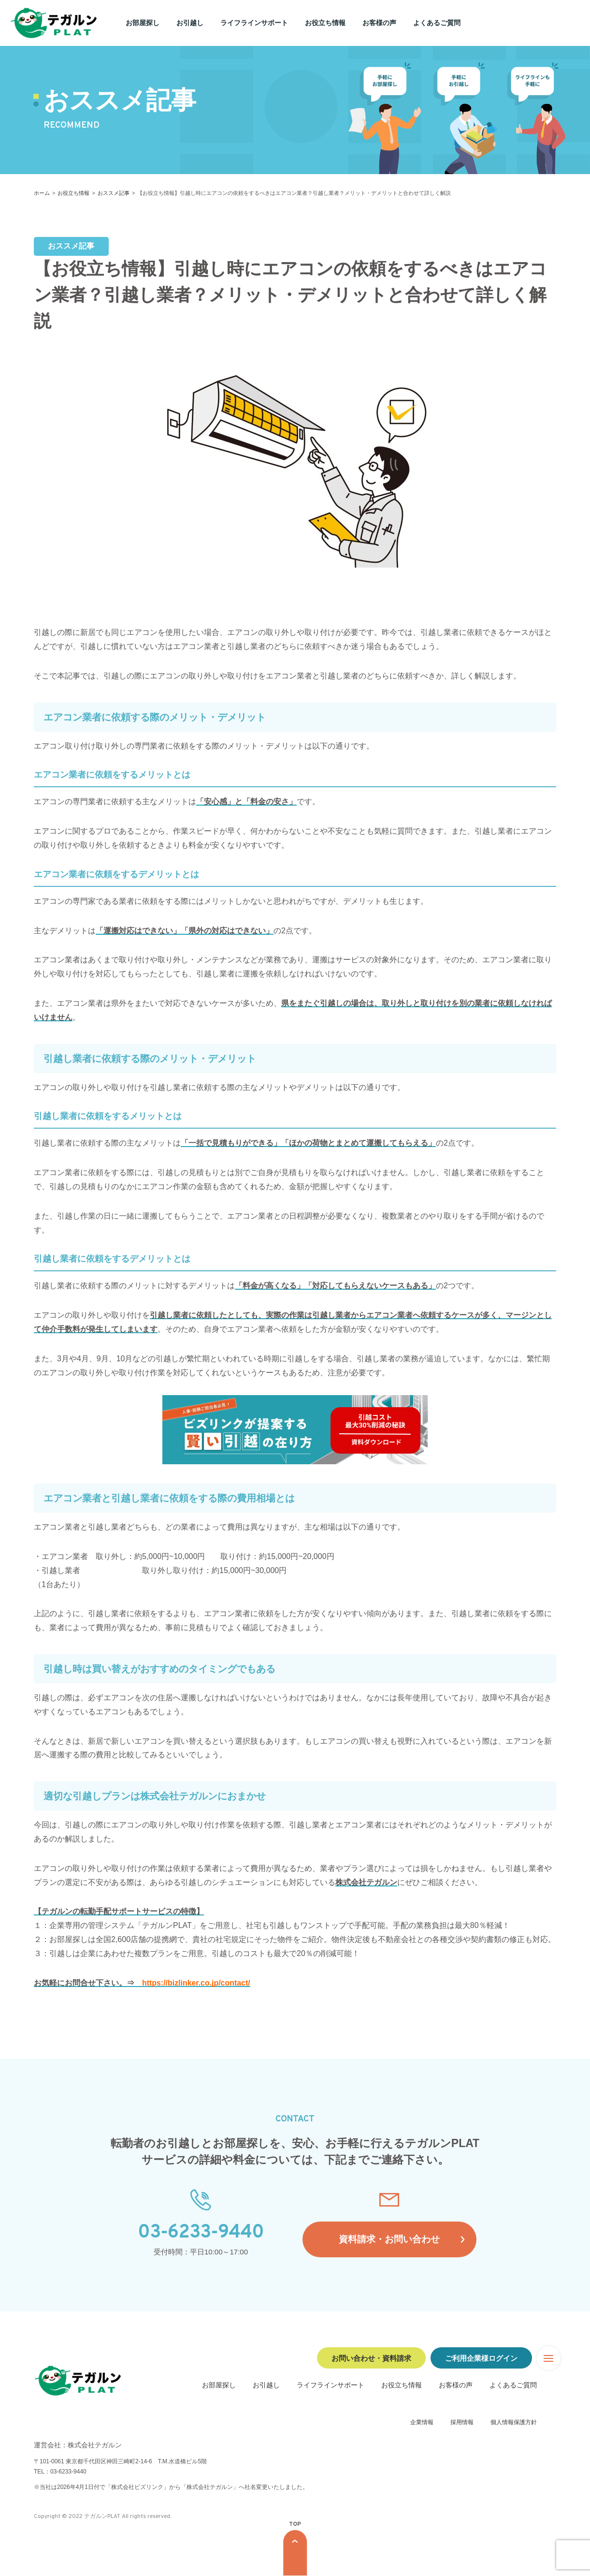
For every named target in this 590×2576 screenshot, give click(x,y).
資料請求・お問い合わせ (389, 2240)
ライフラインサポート (254, 23)
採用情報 (462, 2422)
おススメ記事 (114, 193)
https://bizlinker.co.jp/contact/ (196, 1983)
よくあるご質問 (436, 23)
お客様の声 (379, 23)
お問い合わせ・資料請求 (371, 2358)
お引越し (189, 23)
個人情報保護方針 (513, 2422)
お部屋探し (142, 23)
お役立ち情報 (325, 23)
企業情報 (421, 2422)
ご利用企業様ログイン (481, 2358)
